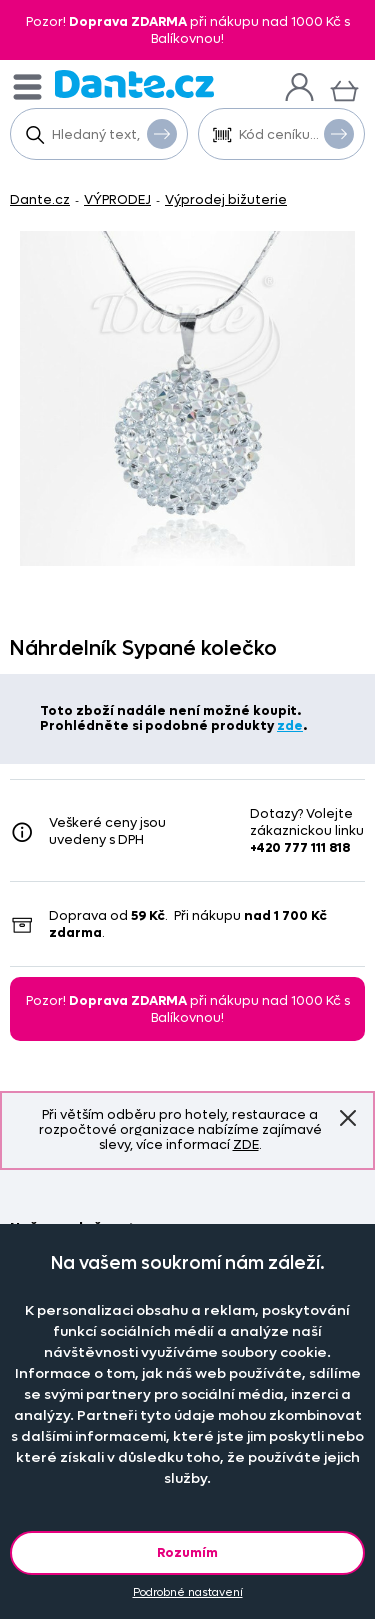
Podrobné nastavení (188, 1592)
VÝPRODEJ (117, 199)
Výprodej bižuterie (226, 199)
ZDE (246, 1144)
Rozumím (187, 1552)
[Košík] (344, 88)
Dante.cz (40, 199)
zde (290, 725)
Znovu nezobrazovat (348, 1118)
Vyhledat (162, 133)
